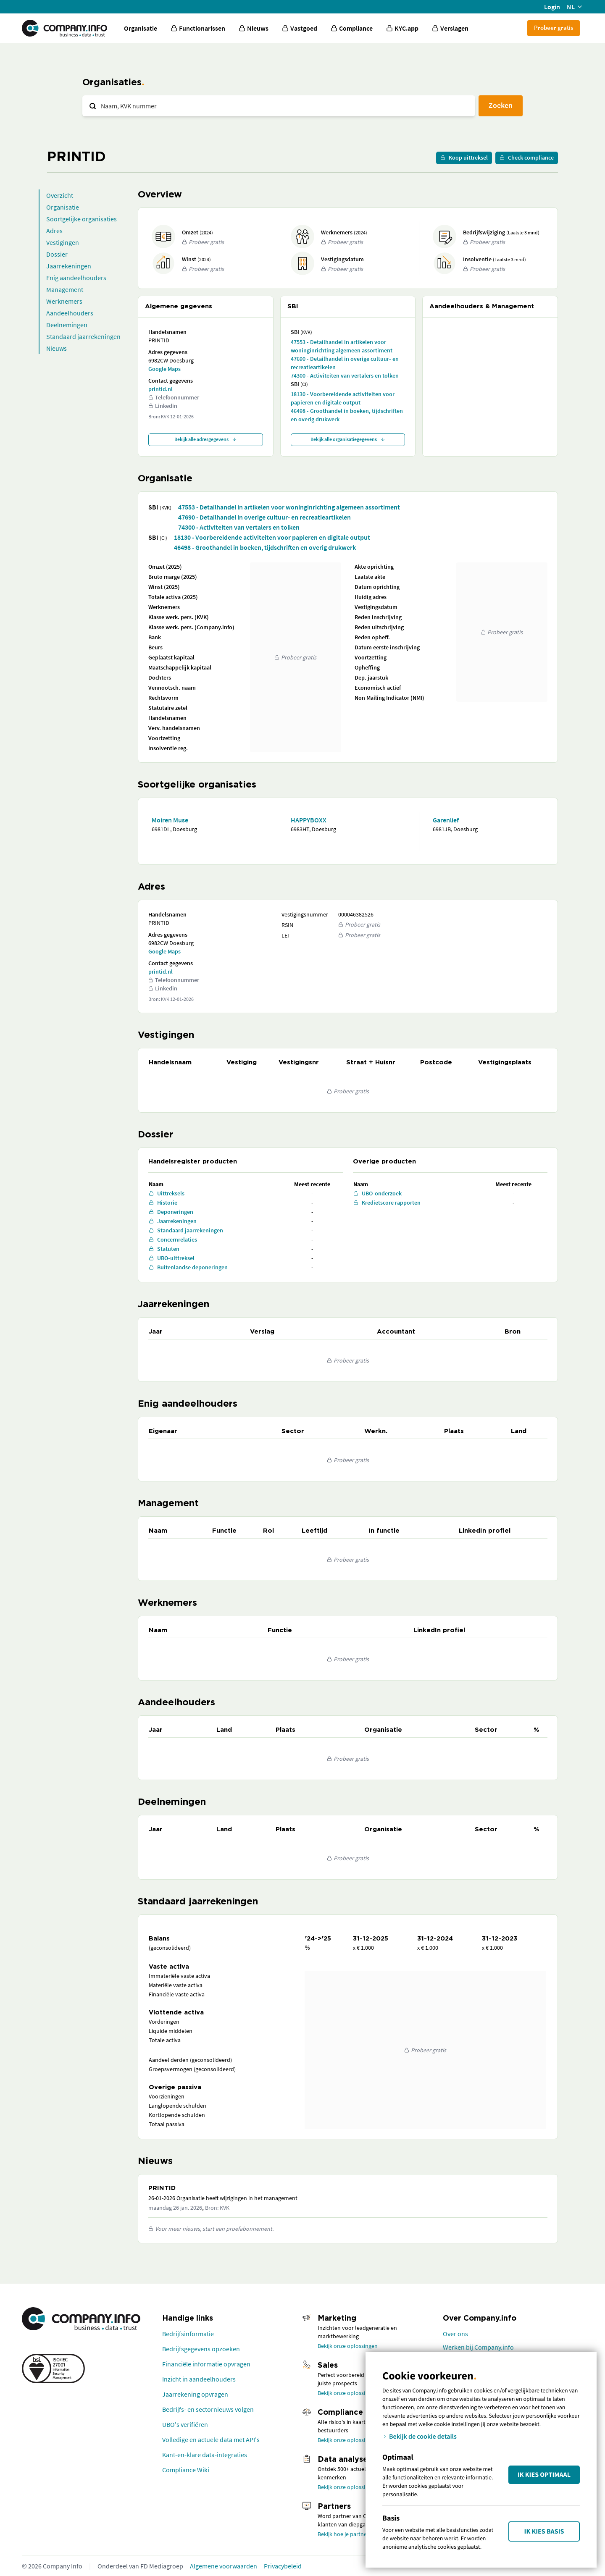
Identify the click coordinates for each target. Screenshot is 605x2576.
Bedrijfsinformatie (188, 2333)
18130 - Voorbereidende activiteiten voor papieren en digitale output (343, 398)
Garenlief (446, 820)
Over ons (455, 2333)
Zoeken (501, 105)
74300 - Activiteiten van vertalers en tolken (345, 375)
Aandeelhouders (69, 313)
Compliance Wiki (185, 2470)
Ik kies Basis (544, 2531)
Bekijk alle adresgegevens (205, 439)
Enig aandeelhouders (76, 277)
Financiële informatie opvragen (206, 2364)
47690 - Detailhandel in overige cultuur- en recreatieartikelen (345, 363)
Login (552, 7)
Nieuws (56, 348)
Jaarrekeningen (68, 266)
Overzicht (59, 195)
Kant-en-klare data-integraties (204, 2454)
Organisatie (140, 28)
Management (64, 289)
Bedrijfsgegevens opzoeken (201, 2349)
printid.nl (160, 389)
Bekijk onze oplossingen (348, 2346)
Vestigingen (62, 242)
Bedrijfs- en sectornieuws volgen (208, 2409)
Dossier (57, 254)
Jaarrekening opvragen (195, 2394)
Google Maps (164, 369)
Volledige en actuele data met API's (211, 2439)
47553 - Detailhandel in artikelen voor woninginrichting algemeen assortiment (341, 346)
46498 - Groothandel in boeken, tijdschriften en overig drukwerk (347, 415)
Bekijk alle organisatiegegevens (347, 439)
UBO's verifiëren (185, 2424)
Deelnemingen (66, 324)
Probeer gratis (553, 28)
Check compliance (527, 157)
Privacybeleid (283, 2566)
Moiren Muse (170, 820)
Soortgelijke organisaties (81, 219)
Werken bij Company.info (478, 2347)
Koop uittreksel (464, 157)
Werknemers (64, 301)
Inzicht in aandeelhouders (199, 2379)
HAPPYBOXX (308, 820)
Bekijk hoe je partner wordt (351, 2534)
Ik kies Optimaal (544, 2475)
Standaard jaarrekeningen (83, 336)
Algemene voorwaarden (223, 2566)
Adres (54, 230)
